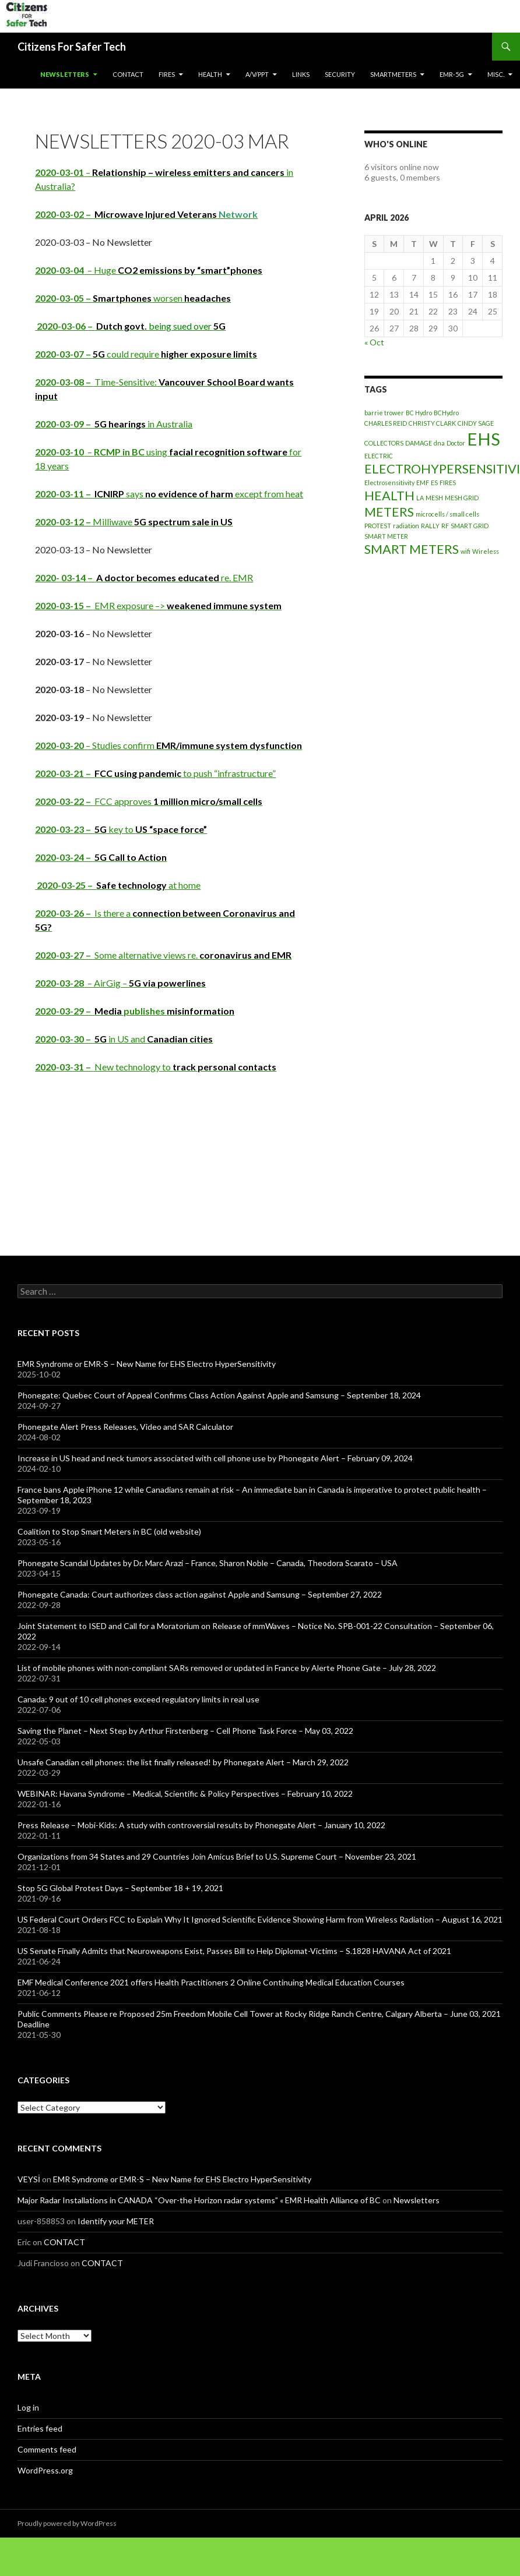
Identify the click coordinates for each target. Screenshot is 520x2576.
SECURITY (340, 74)
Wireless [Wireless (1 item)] (485, 551)
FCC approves (148, 801)
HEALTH (210, 74)
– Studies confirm (168, 745)
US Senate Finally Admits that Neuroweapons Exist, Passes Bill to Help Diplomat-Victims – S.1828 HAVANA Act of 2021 (234, 1951)
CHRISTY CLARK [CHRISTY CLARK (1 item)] (432, 423)
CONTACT (128, 74)
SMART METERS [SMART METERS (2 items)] (411, 549)
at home (118, 885)
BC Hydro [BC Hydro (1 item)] (419, 412)
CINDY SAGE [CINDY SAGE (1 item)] (476, 423)
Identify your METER (116, 2221)
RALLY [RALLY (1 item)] (430, 525)
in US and (124, 1038)
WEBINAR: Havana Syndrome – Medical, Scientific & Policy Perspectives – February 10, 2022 (185, 1793)
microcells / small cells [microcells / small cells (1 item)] (447, 514)
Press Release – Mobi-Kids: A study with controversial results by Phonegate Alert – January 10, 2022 (201, 1825)
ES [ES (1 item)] (434, 482)
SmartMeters (393, 74)
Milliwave (134, 521)
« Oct (374, 342)
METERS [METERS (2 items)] (389, 512)
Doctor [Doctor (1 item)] (456, 443)
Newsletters (64, 74)
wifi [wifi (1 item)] (465, 551)
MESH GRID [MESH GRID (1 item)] (462, 497)
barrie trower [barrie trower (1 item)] (384, 412)
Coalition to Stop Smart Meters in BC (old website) (109, 1531)
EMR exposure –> (158, 605)
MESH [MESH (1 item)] (434, 497)
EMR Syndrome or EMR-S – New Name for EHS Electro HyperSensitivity (146, 1364)
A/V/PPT (257, 74)
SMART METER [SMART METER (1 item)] (386, 536)
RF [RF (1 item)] (445, 525)
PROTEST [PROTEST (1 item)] (377, 525)
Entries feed (39, 2428)
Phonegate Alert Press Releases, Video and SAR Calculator (125, 1427)
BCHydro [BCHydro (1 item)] (446, 412)
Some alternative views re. (163, 954)
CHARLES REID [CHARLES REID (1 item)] (385, 423)
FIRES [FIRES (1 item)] (448, 482)
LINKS (301, 74)
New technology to (155, 1066)
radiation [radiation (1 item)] (406, 525)
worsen (133, 297)
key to (121, 829)
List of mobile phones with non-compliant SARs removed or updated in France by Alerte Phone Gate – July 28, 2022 (226, 1668)
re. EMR (144, 577)
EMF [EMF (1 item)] (422, 482)
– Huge (148, 269)
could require (146, 353)
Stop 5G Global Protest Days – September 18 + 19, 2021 (120, 1888)
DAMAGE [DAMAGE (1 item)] (418, 443)
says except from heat (169, 493)
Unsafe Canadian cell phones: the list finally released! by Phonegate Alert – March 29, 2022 (183, 1762)
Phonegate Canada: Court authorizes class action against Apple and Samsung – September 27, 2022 (199, 1594)
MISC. (495, 74)
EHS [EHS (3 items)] (483, 439)
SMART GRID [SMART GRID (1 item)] (470, 525)
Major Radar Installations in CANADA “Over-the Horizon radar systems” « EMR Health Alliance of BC (199, 2200)
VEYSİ (28, 2179)
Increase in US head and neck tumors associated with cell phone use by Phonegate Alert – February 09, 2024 (215, 1458)
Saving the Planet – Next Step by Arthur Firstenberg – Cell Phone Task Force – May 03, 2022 (185, 1731)
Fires (167, 74)
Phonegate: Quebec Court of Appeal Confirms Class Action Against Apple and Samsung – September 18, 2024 (219, 1395)
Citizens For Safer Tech (71, 46)
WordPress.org (45, 2470)
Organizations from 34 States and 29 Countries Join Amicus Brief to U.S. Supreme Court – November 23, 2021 (216, 1856)
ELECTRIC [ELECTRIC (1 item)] (378, 456)
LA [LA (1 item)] (420, 497)
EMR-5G (452, 74)
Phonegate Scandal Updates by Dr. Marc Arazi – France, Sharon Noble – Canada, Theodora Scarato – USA (207, 1563)
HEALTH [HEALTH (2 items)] (389, 495)
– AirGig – (120, 982)
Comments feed (46, 2449)
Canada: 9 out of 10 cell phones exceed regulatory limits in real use (138, 1699)
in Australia (113, 423)
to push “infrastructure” (155, 773)
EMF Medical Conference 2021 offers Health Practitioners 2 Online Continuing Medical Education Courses (211, 1982)
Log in (28, 2407)
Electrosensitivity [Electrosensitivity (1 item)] (389, 482)
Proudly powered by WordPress (67, 2523)
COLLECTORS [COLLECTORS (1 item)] (383, 443)
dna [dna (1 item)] (439, 443)
